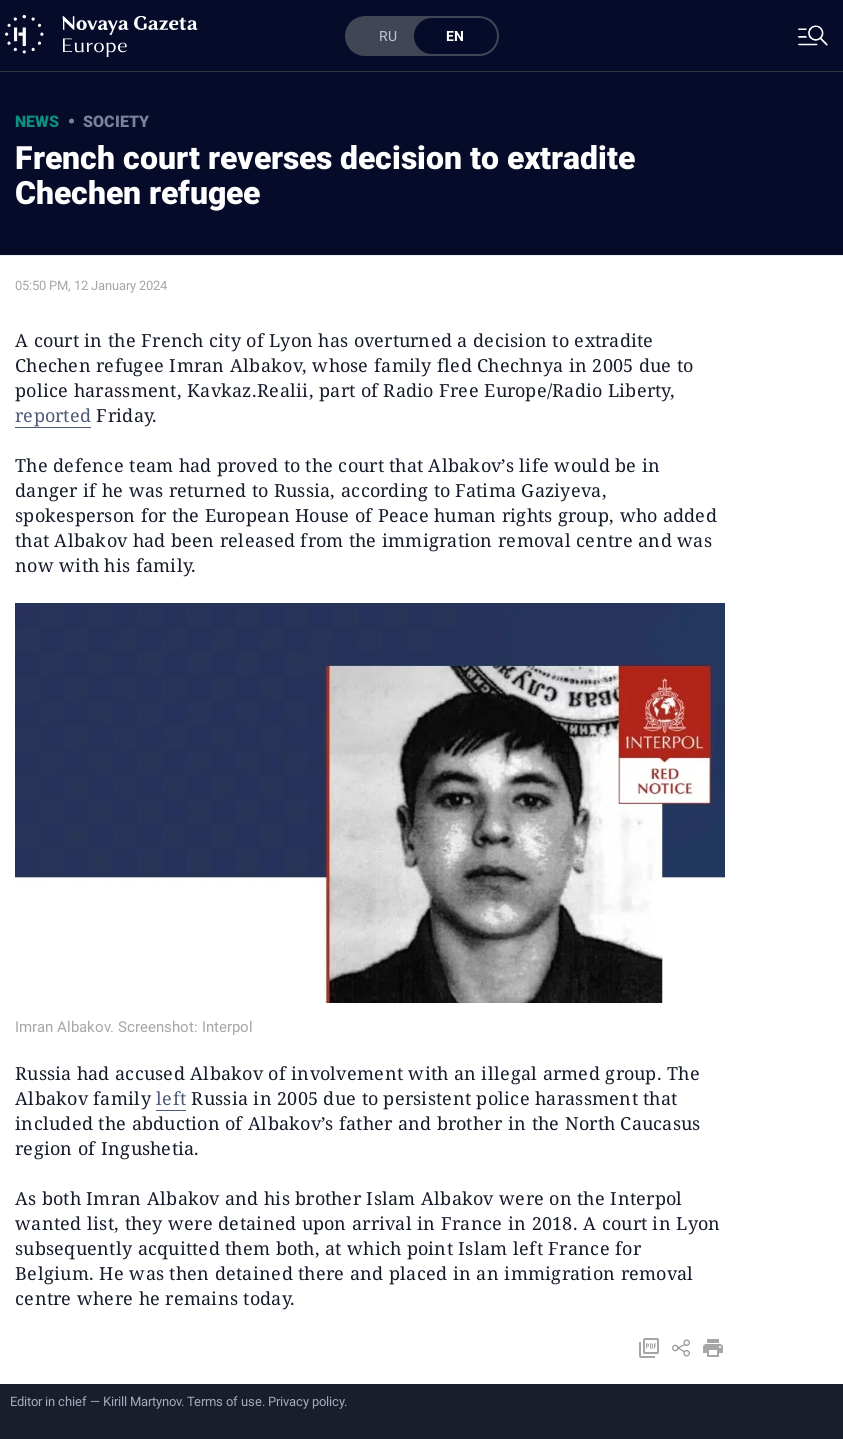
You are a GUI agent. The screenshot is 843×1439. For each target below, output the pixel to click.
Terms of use (224, 1401)
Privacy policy (306, 1401)
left (171, 1098)
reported (53, 415)
